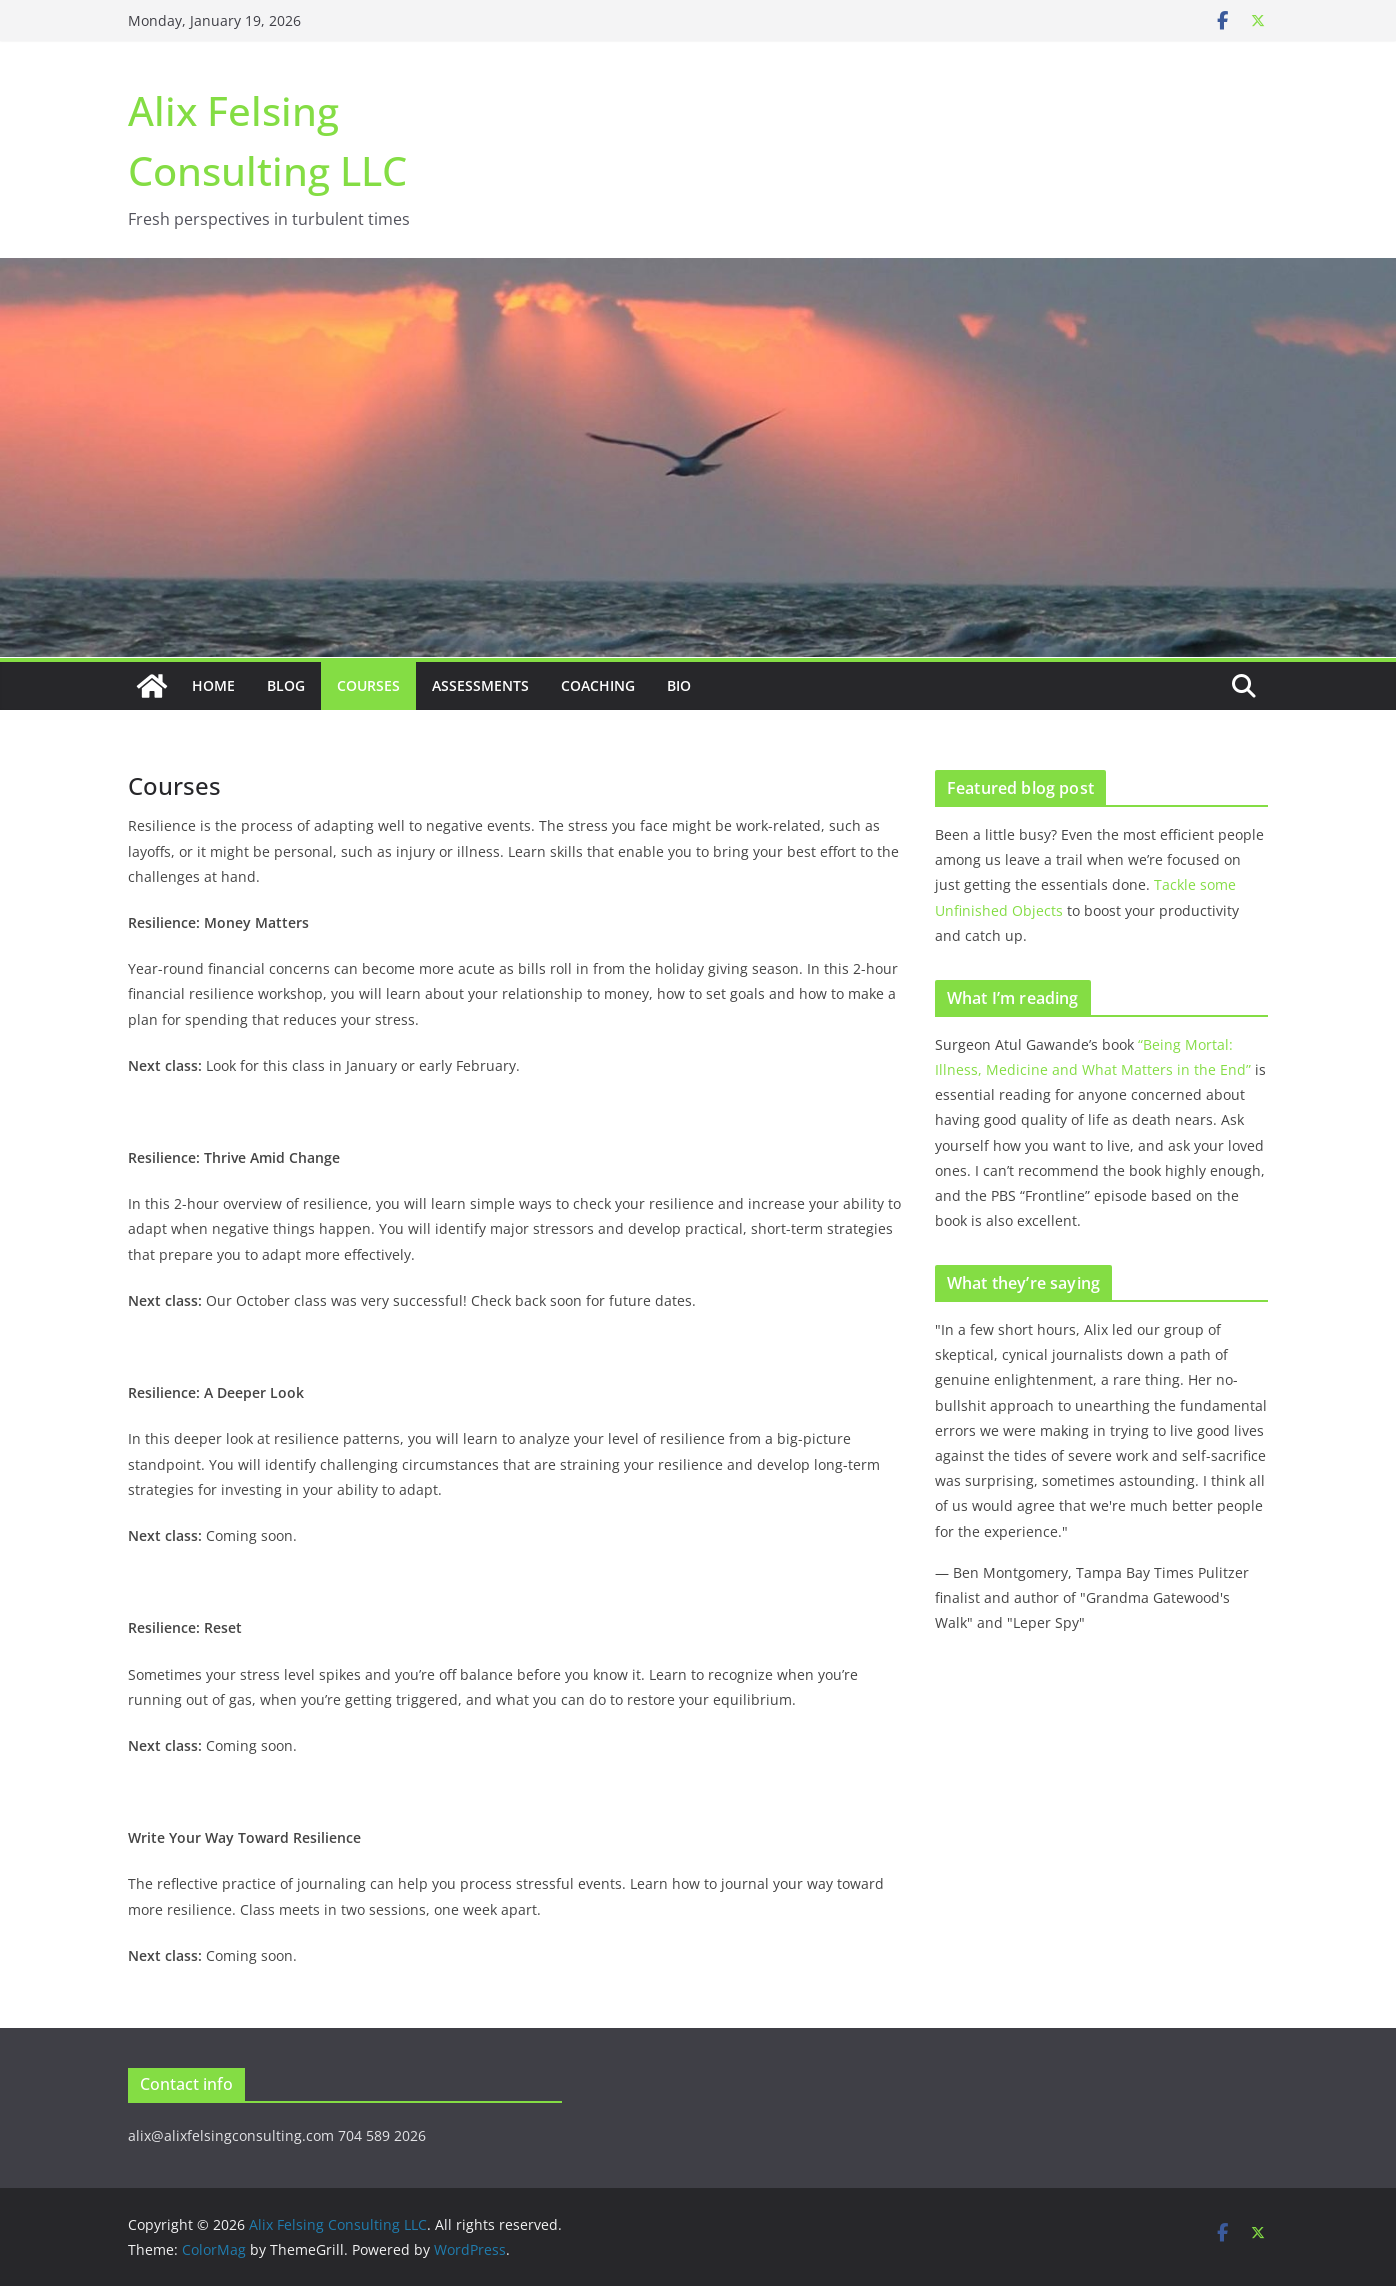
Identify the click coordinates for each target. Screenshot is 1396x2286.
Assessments (480, 685)
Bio (679, 685)
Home (213, 685)
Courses (368, 685)
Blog (286, 685)
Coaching (598, 685)
